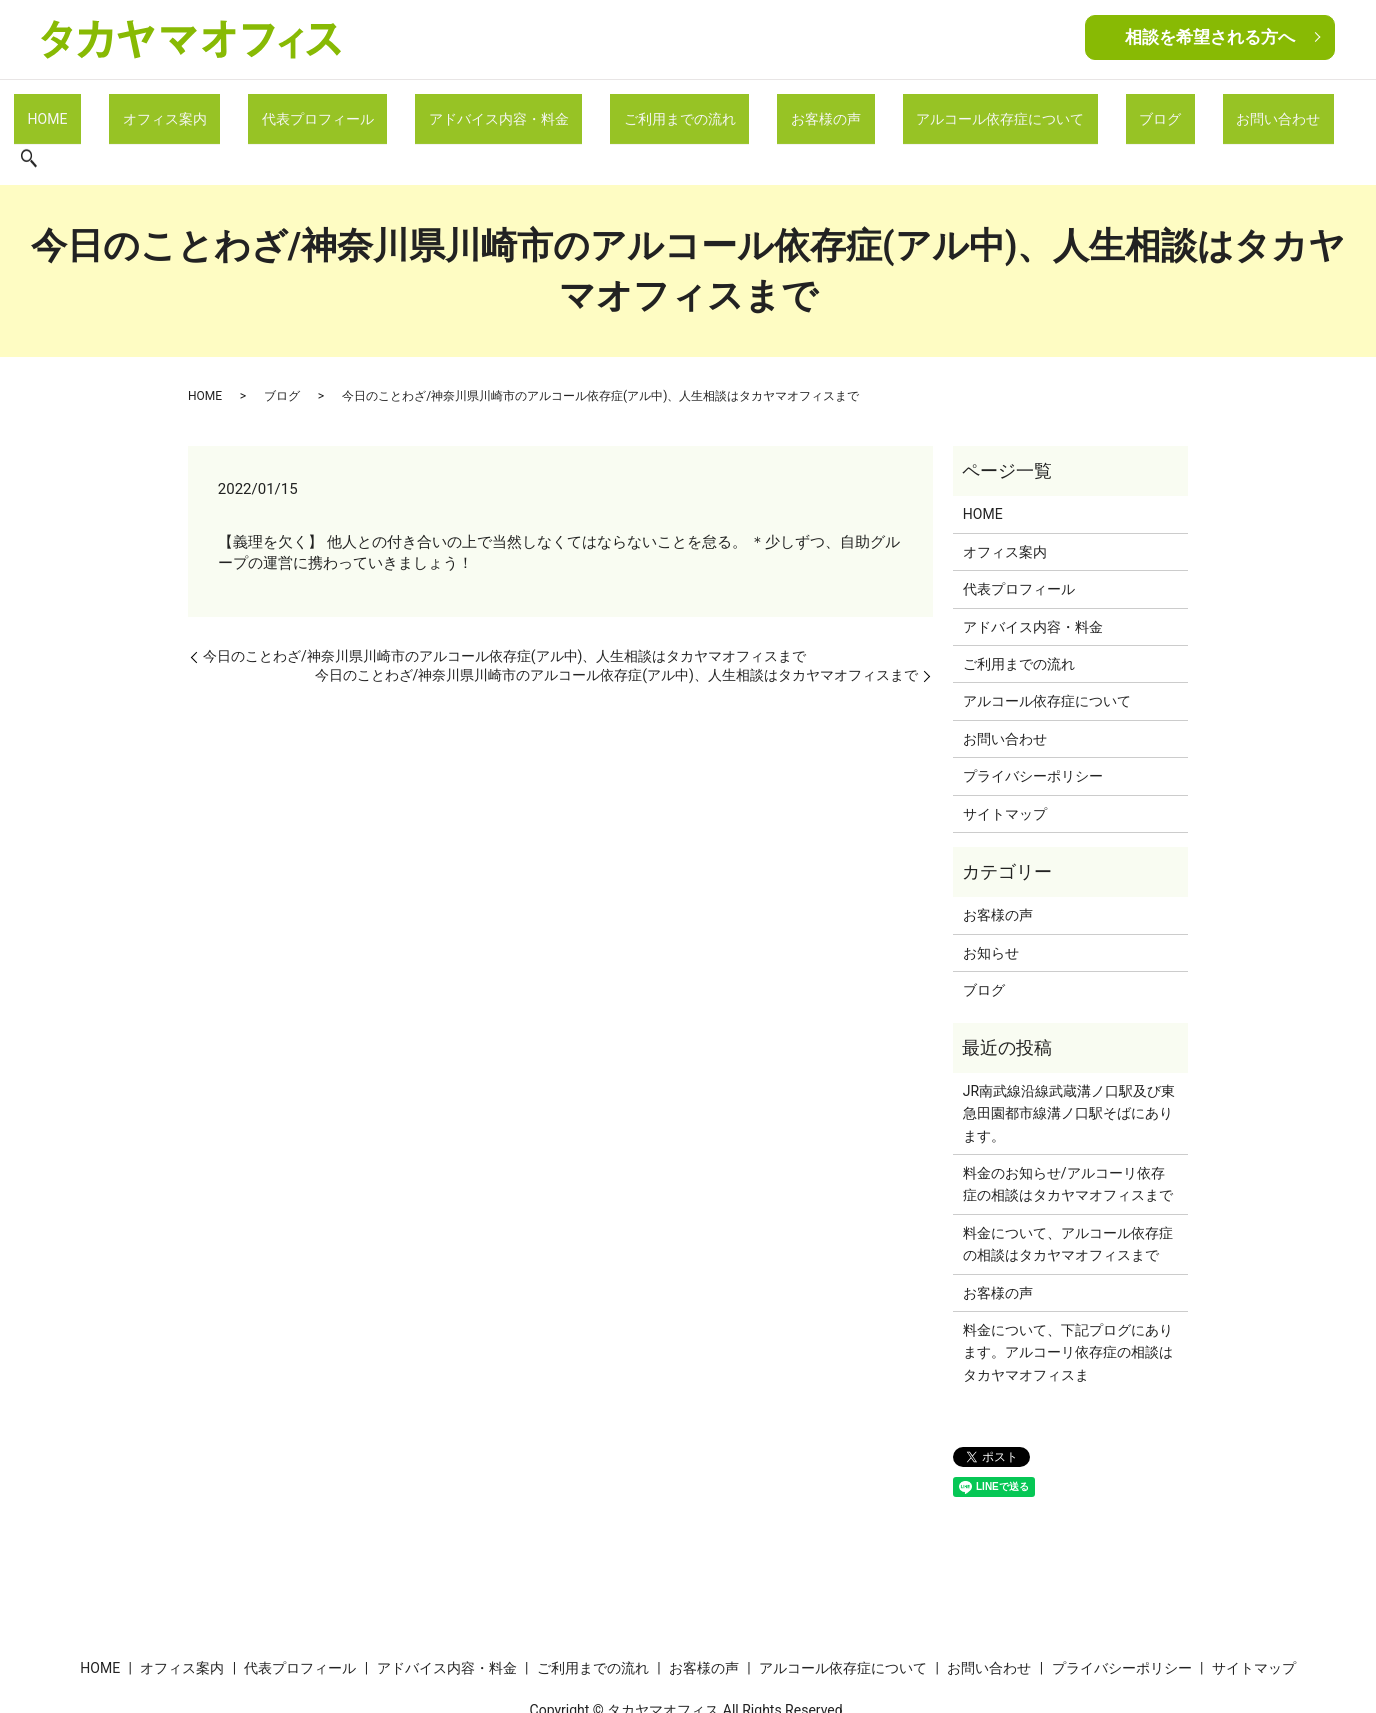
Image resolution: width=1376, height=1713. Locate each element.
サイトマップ (1005, 764)
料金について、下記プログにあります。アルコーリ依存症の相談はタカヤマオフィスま (1068, 1303)
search (1265, 110)
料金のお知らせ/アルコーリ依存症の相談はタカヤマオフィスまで (1068, 1135)
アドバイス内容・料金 (505, 108)
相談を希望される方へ (1210, 37)
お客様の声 (790, 108)
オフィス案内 (214, 108)
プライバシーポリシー (1033, 727)
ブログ (1081, 108)
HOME (119, 108)
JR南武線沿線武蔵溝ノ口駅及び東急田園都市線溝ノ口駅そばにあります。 (1069, 1064)
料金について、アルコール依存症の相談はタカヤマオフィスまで (1068, 1195)
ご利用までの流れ (665, 108)
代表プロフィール (346, 108)
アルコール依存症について (942, 108)
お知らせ (991, 904)
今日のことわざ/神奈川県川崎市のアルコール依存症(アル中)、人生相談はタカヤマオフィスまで (504, 607)
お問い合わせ (1177, 108)
